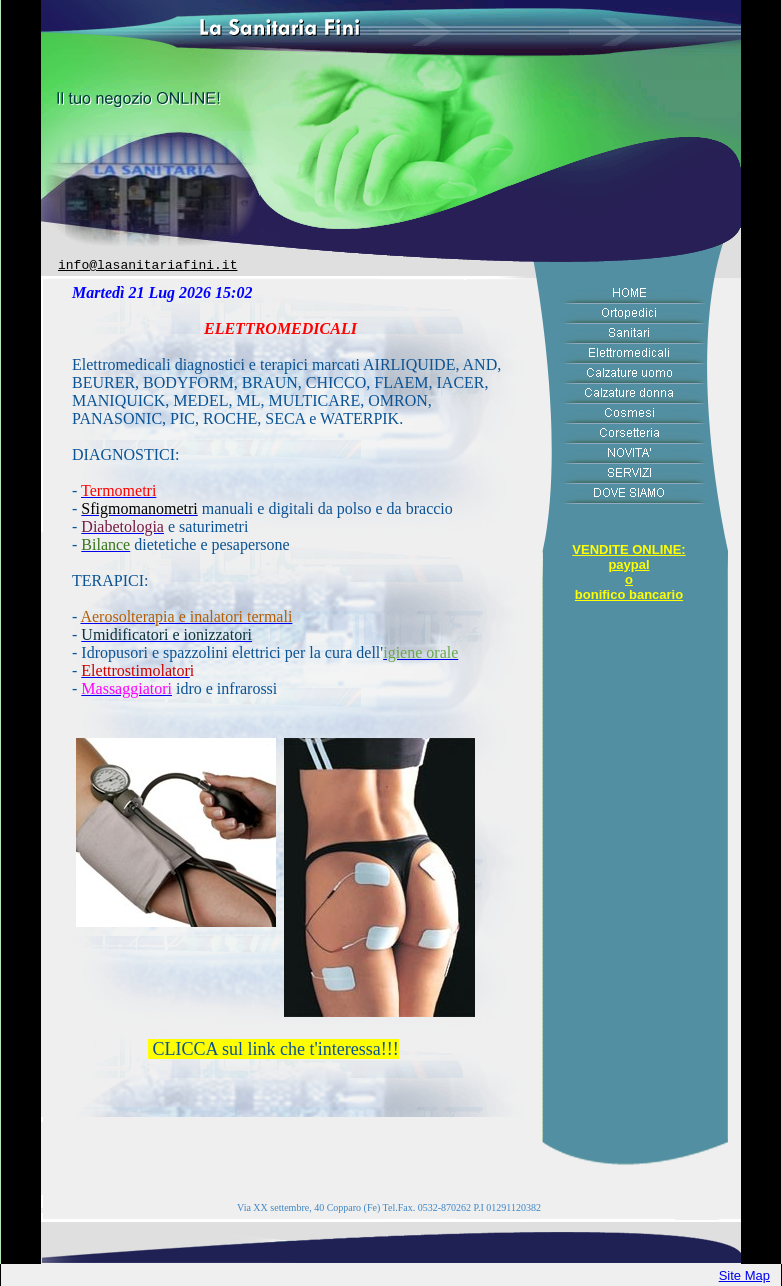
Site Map (744, 1275)
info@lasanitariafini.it (147, 265)
